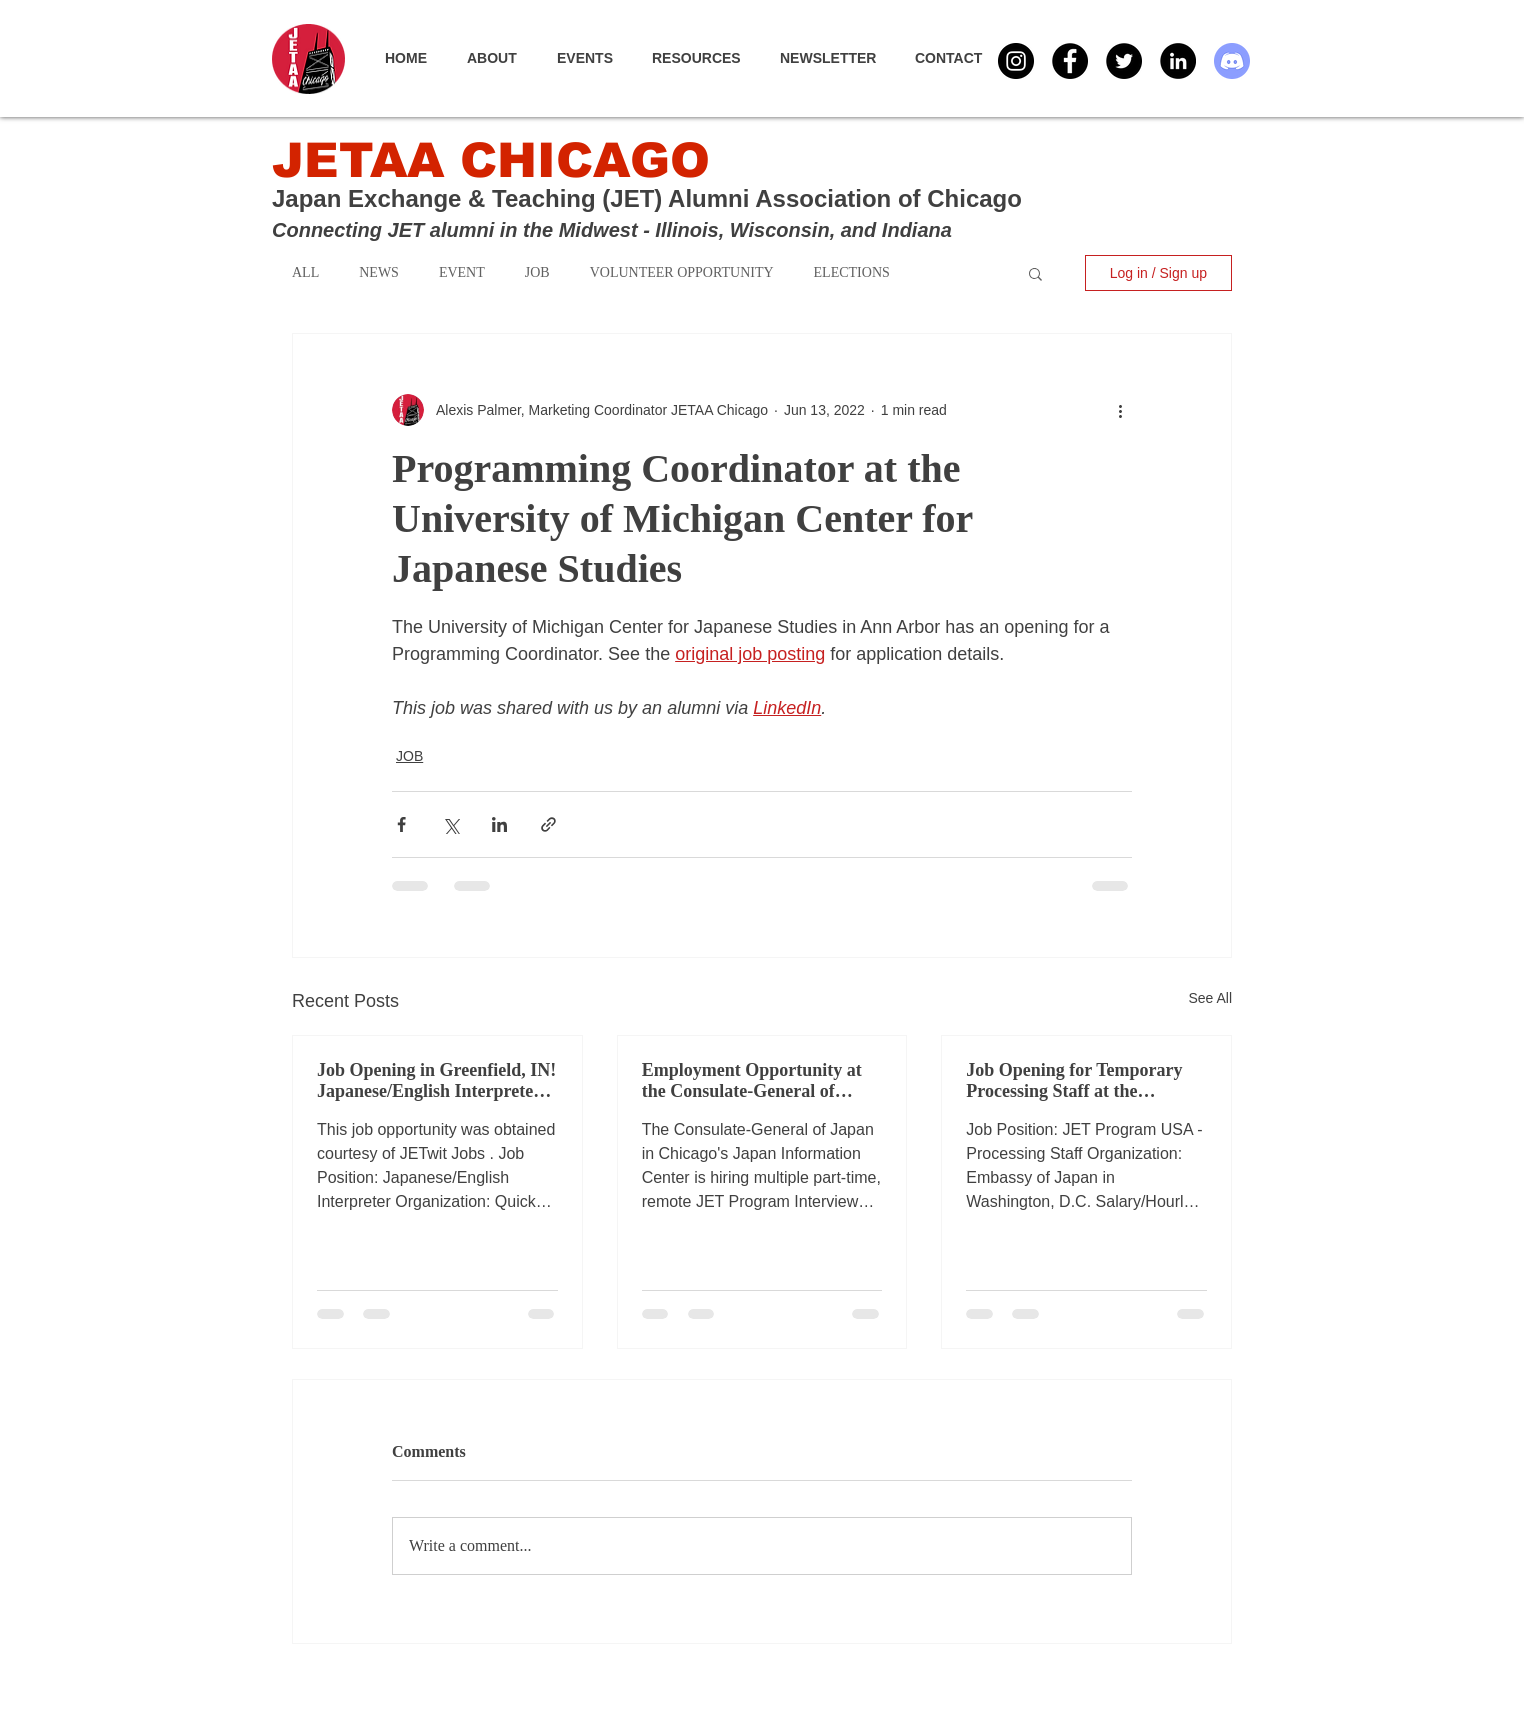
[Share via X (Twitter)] (450, 824)
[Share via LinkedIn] (499, 824)
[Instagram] (1016, 61)
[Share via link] (548, 824)
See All (1210, 998)
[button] (594, 58)
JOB (409, 756)
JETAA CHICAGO (491, 160)
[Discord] (1232, 61)
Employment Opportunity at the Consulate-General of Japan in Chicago (752, 1081)
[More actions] (1120, 410)
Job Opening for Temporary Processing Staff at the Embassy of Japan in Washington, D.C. (1074, 1081)
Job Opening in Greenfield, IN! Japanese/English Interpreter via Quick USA (436, 1081)
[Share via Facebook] (401, 824)
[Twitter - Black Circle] (1124, 61)
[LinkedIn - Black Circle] (1178, 61)
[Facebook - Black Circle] (1070, 61)
